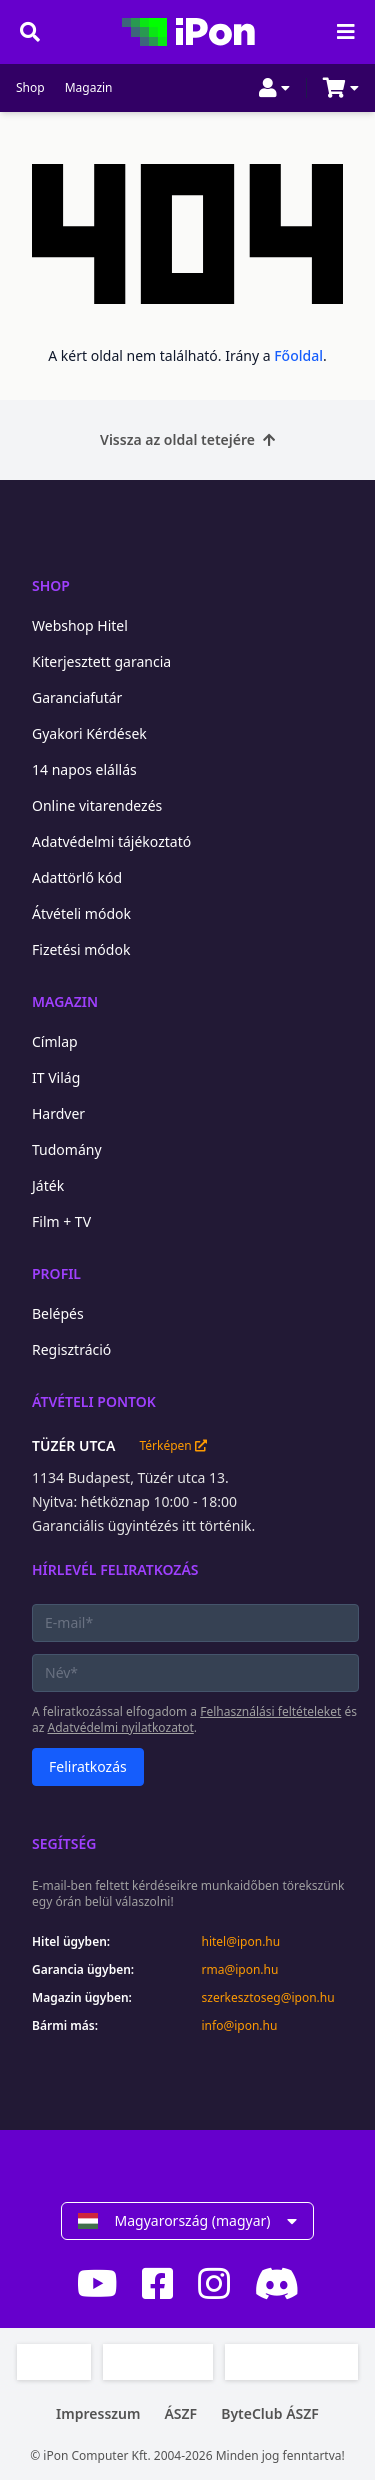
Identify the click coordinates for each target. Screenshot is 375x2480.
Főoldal (298, 355)
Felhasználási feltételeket (270, 1711)
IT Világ (56, 1077)
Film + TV (61, 1221)
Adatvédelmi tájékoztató (111, 841)
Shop (30, 88)
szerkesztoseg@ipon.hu (268, 1998)
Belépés (58, 1313)
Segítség (64, 1843)
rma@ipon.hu (240, 1970)
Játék (48, 1185)
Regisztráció (71, 1349)
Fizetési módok (81, 949)
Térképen (172, 1446)
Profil (56, 1273)
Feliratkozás (88, 1766)
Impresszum (98, 2413)
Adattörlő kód (77, 877)
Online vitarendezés (97, 805)
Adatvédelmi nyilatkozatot (121, 1727)
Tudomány (67, 1149)
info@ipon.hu (240, 2026)
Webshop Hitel (80, 625)
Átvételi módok (81, 913)
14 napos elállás (84, 769)
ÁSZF (180, 2413)
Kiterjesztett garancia (101, 661)
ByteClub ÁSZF (270, 2413)
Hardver (58, 1113)
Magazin (89, 88)
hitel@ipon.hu (241, 1942)
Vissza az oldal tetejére (187, 439)
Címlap (55, 1041)
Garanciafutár (77, 697)
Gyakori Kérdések (89, 733)
